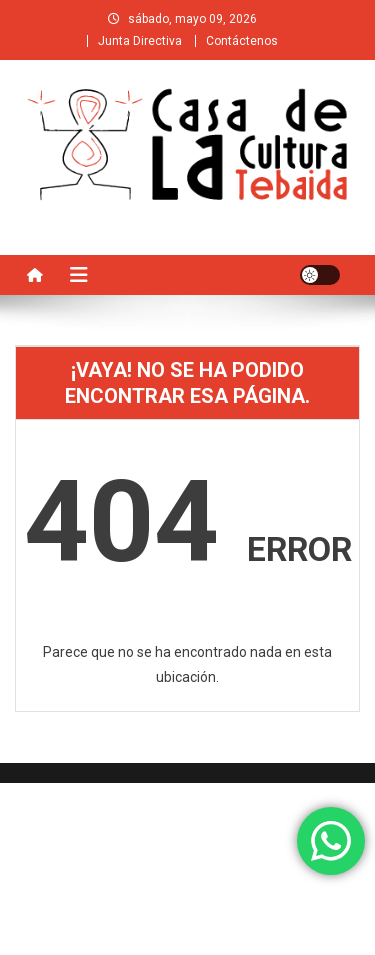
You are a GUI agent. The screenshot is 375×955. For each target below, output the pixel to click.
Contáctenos (242, 41)
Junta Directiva (140, 41)
